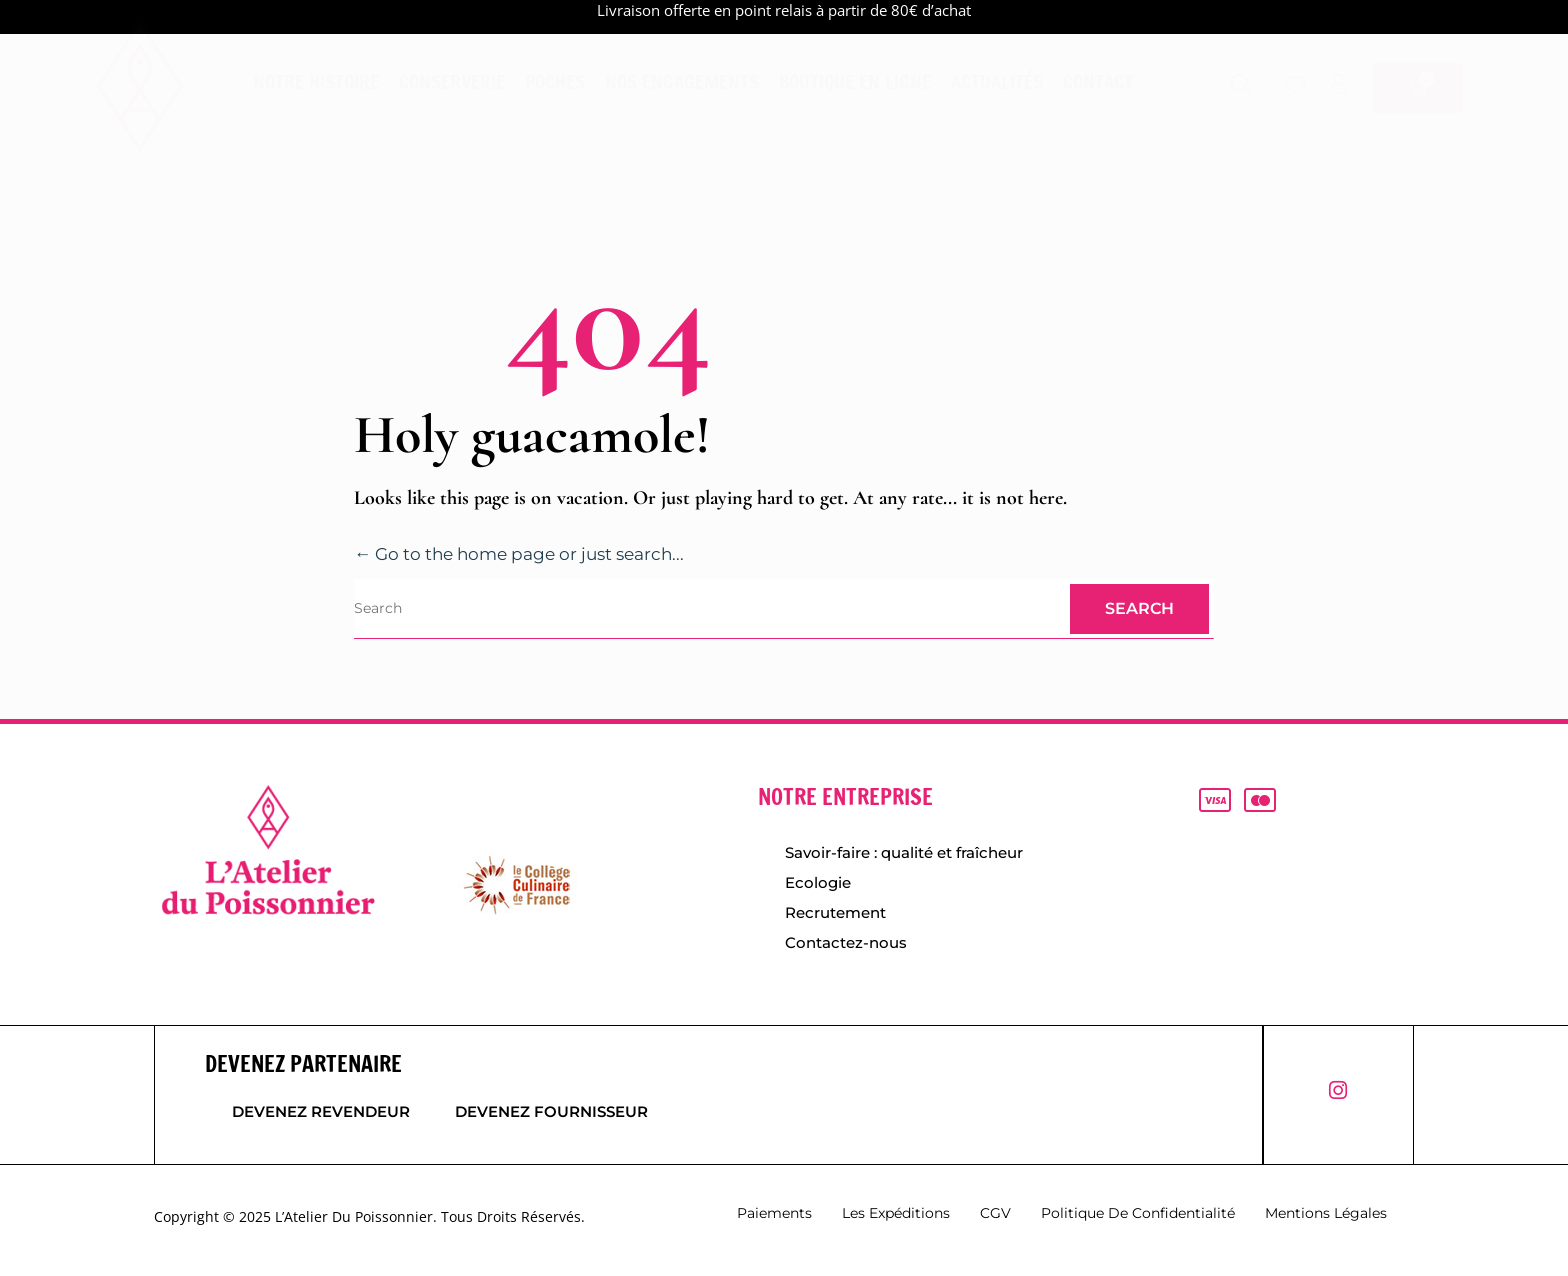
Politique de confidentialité (1138, 1217)
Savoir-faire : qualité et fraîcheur (904, 852)
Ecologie (818, 883)
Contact (1098, 81)
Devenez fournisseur (558, 1115)
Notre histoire (316, 81)
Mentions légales (1326, 1217)
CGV (995, 1217)
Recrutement (835, 914)
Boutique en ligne (855, 81)
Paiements (774, 1217)
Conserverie (452, 81)
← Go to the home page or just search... (530, 554)
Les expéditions (896, 1217)
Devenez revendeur (321, 1115)
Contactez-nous (846, 945)
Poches (555, 81)
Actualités (997, 81)
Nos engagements (682, 81)
